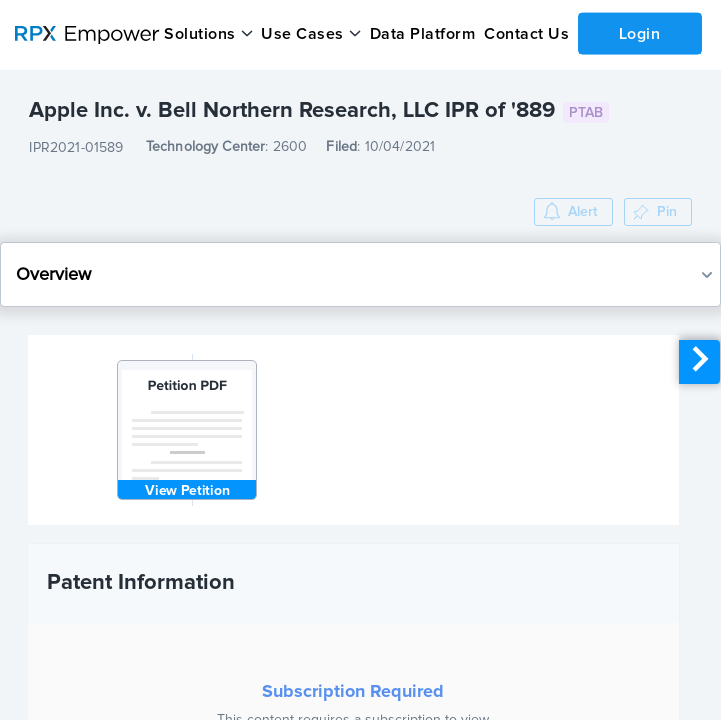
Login (640, 33)
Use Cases (302, 34)
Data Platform (423, 34)
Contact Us (526, 34)
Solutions (200, 34)
